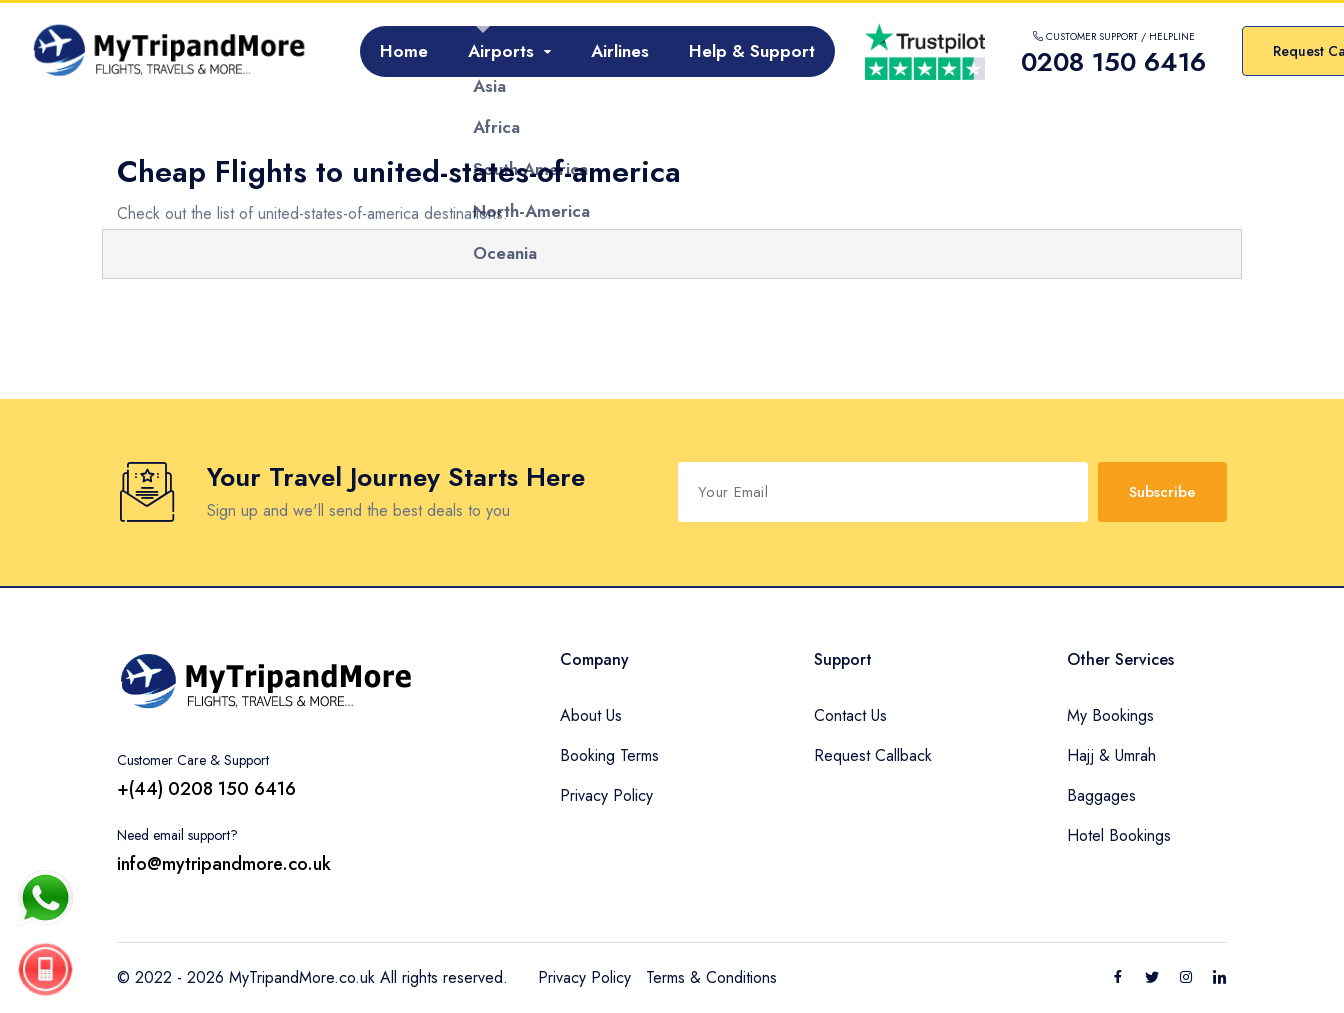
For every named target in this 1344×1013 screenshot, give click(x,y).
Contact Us (850, 715)
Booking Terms (609, 755)
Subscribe (1162, 492)
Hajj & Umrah (1111, 755)
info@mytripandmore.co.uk (224, 864)
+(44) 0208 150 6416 (206, 789)
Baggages (1101, 795)
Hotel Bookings (1119, 835)
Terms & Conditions (711, 977)
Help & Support (752, 51)
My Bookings (1110, 715)
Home (404, 51)
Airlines (620, 51)
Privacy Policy (606, 795)
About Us (591, 715)
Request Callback (873, 755)
